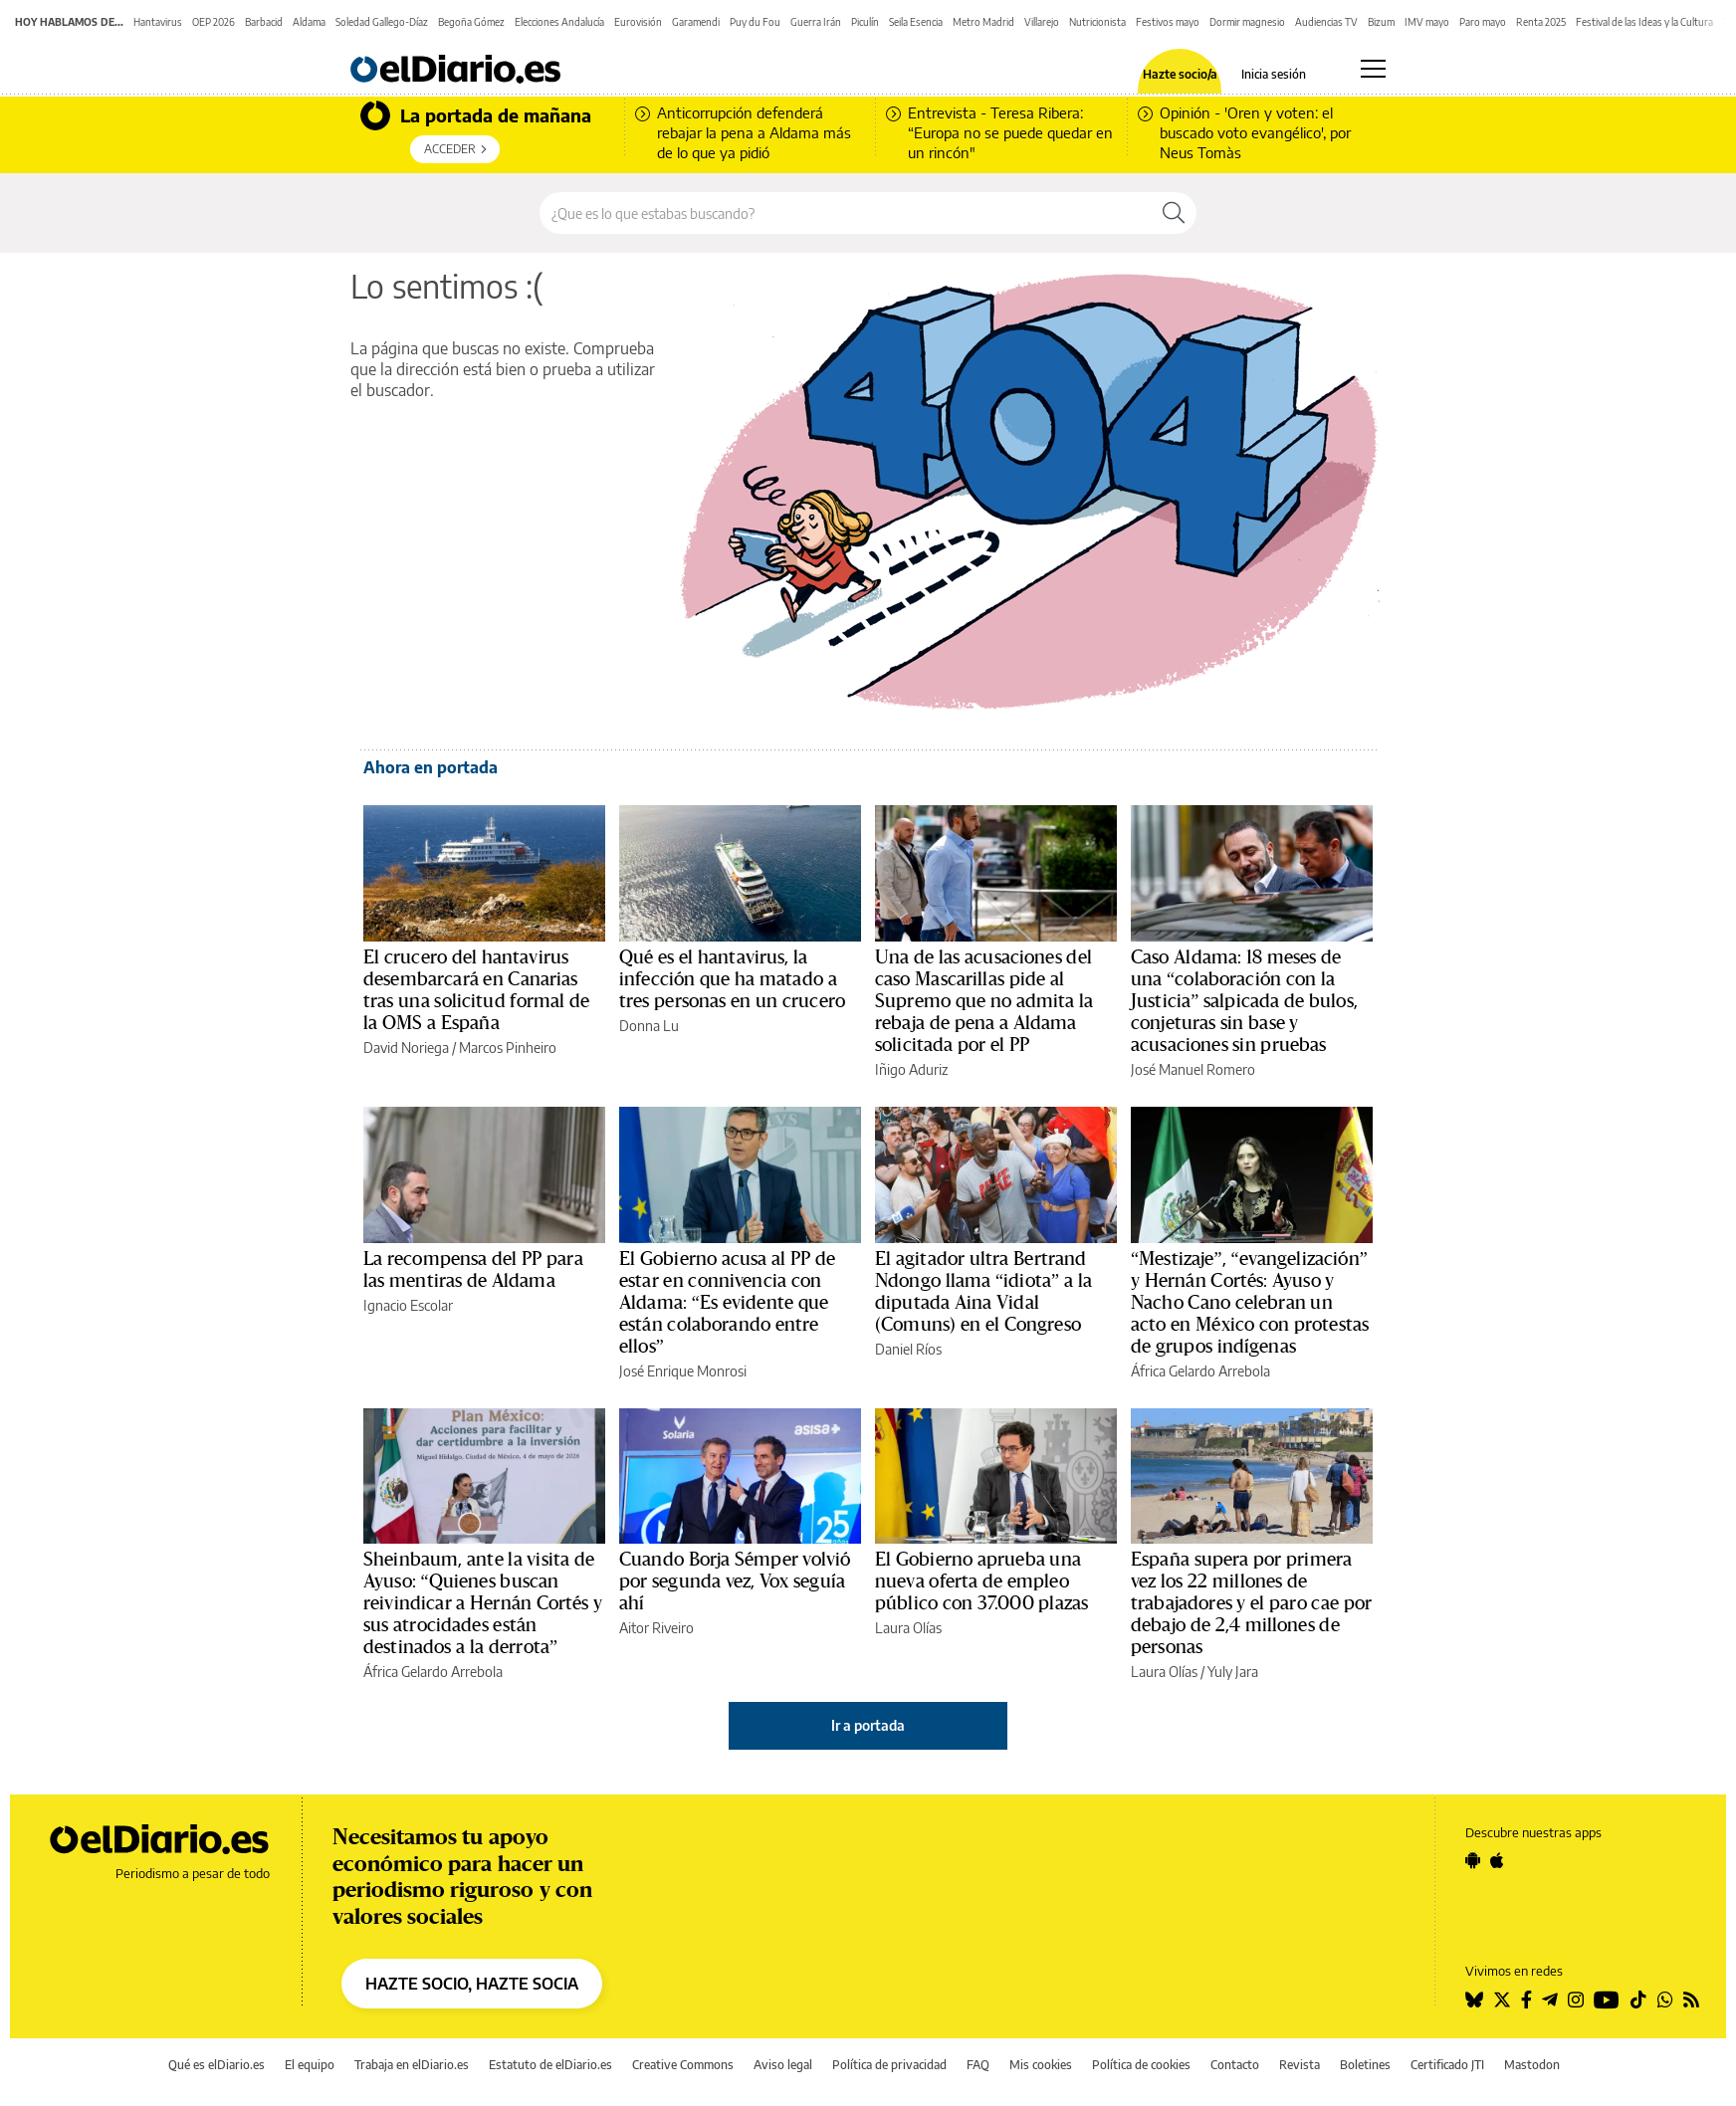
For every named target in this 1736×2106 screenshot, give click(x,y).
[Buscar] (1173, 213)
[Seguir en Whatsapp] (1665, 1999)
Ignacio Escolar (408, 1305)
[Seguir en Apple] (1497, 1860)
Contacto (1234, 2064)
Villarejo (1041, 22)
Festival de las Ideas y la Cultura (1644, 22)
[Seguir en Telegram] (1550, 1999)
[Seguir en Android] (1472, 1860)
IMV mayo (1427, 22)
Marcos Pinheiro (507, 1047)
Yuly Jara (1232, 1671)
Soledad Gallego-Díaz (381, 22)
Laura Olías (908, 1627)
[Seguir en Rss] (1691, 1999)
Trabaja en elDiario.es (411, 2064)
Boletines (1365, 2064)
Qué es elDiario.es (216, 2064)
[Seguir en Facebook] (1526, 1999)
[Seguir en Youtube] (1607, 1999)
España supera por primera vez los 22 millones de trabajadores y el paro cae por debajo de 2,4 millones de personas (1251, 1603)
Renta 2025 (1541, 22)
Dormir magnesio (1247, 22)
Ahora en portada (430, 767)
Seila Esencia (916, 22)
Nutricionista (1097, 22)
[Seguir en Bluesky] (1474, 1999)
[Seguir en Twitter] (1502, 1999)
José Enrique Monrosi (683, 1371)
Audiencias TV (1326, 22)
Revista (1299, 2064)
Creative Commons (683, 2064)
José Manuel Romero (1193, 1069)
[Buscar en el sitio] (846, 213)
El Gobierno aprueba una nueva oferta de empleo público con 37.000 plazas (981, 1581)
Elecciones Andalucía (559, 22)
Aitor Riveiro (656, 1627)
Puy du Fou (755, 22)
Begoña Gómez (471, 22)
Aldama (309, 22)
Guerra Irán (815, 22)
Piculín (865, 22)
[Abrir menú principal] (1373, 69)
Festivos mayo (1167, 22)
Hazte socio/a (1180, 75)
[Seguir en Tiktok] (1638, 1999)
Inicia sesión (1273, 75)
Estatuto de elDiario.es (550, 2064)
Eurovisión (638, 22)
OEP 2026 (213, 22)
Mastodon (1532, 2064)
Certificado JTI (1447, 2064)
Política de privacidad (889, 2064)
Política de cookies (1141, 2064)
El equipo (309, 2064)
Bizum (1381, 22)
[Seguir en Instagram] (1576, 1999)
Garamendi (696, 22)
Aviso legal (783, 2064)
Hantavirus (157, 22)
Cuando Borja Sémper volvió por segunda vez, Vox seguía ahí (734, 1581)
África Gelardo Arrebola (1200, 1371)
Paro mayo (1482, 22)
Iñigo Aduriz (911, 1069)
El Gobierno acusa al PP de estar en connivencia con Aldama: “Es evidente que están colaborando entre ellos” (727, 1303)
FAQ (978, 2064)
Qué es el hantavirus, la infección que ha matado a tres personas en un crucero (732, 979)
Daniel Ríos (908, 1349)
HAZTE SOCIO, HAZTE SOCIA (471, 1984)
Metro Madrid (983, 22)
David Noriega (406, 1047)
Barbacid (264, 22)
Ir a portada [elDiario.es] (868, 1725)
